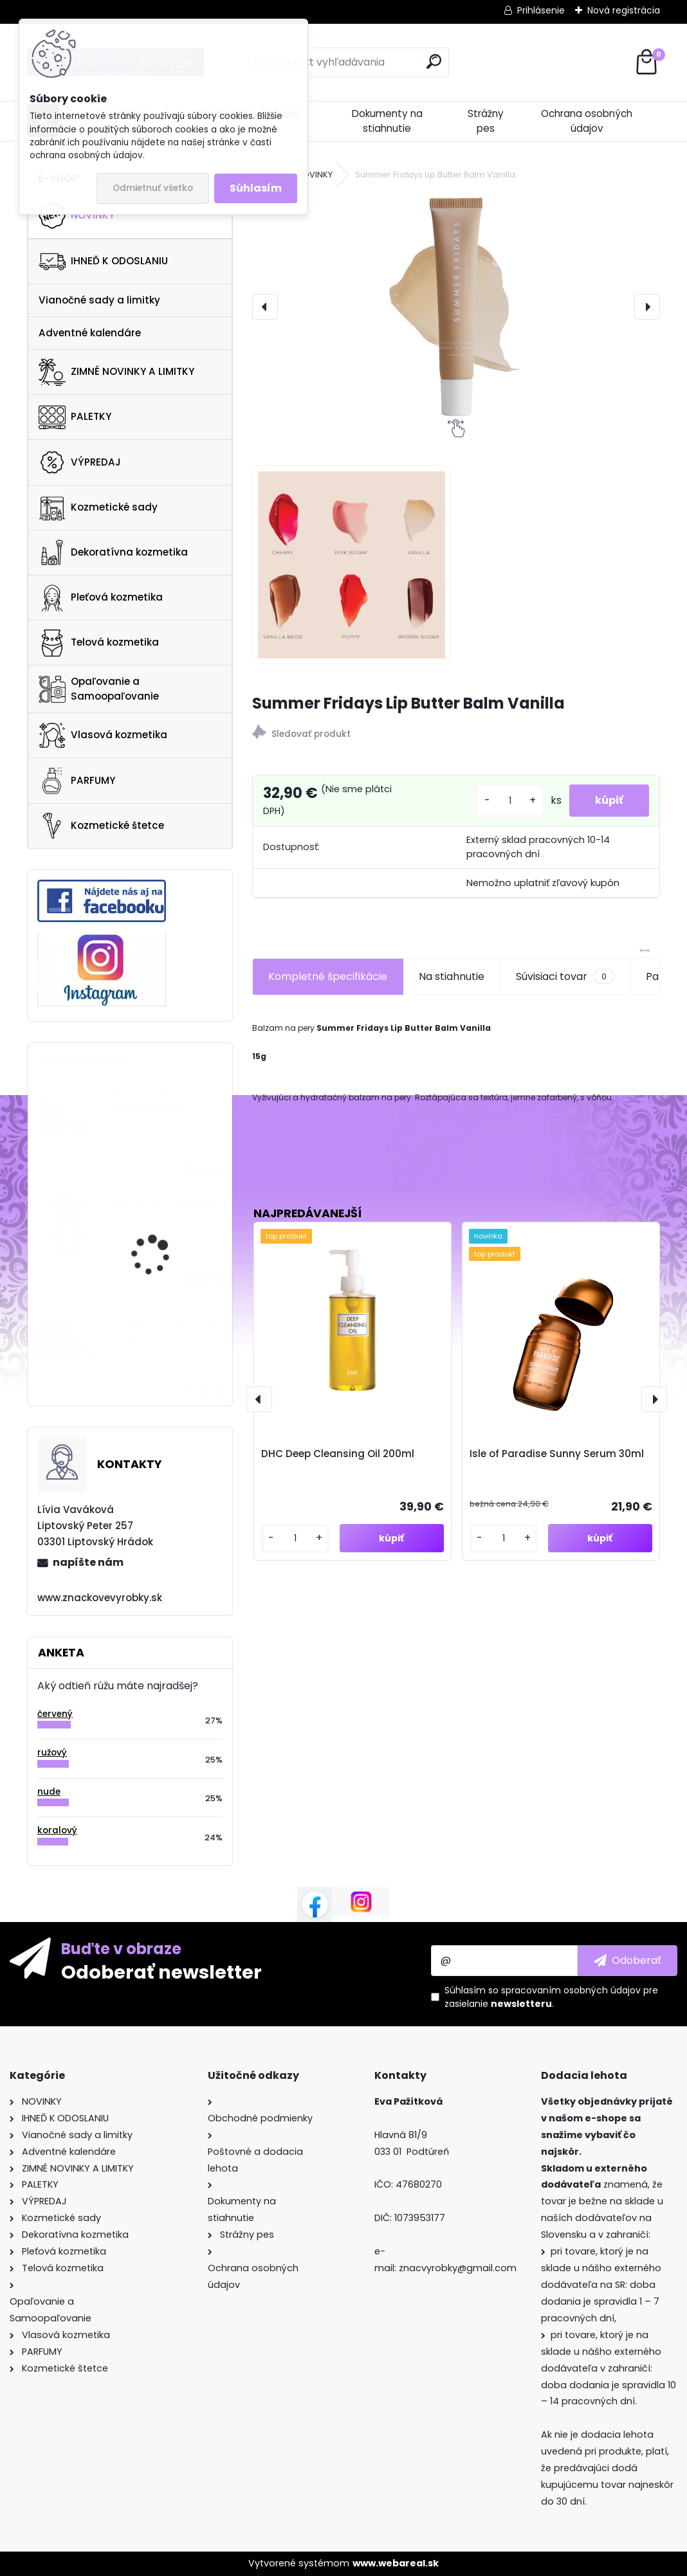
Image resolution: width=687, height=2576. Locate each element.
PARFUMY (77, 780)
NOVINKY (76, 215)
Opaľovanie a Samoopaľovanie (99, 689)
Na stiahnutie (451, 976)
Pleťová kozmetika (101, 598)
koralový (57, 1830)
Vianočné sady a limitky (99, 300)
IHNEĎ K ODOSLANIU (103, 261)
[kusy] (510, 801)
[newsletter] (627, 1960)
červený (55, 1714)
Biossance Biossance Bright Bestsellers (158, 1100)
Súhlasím (256, 188)
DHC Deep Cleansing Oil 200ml (337, 1453)
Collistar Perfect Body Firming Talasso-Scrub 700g (163, 1325)
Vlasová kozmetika (103, 735)
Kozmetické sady (98, 507)
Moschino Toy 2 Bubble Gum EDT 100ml (163, 1211)
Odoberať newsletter (161, 1971)
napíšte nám (88, 1562)
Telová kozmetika (99, 643)
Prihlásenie (541, 10)
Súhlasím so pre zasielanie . (551, 1997)
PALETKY (75, 417)
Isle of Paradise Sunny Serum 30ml (557, 1453)
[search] (433, 61)
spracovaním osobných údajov (571, 1990)
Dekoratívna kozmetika (113, 552)
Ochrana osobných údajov (586, 121)
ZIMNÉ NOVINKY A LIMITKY (116, 372)
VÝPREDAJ (80, 462)
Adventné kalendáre (90, 333)
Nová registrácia (623, 10)
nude (48, 1792)
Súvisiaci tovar (565, 976)
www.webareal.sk (396, 2563)
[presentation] (265, 307)
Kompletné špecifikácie (327, 976)
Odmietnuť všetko (153, 188)
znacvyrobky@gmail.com (458, 2268)
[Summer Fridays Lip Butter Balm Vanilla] (456, 306)
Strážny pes (486, 121)
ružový (52, 1752)
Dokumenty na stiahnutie (387, 121)
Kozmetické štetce (101, 825)
